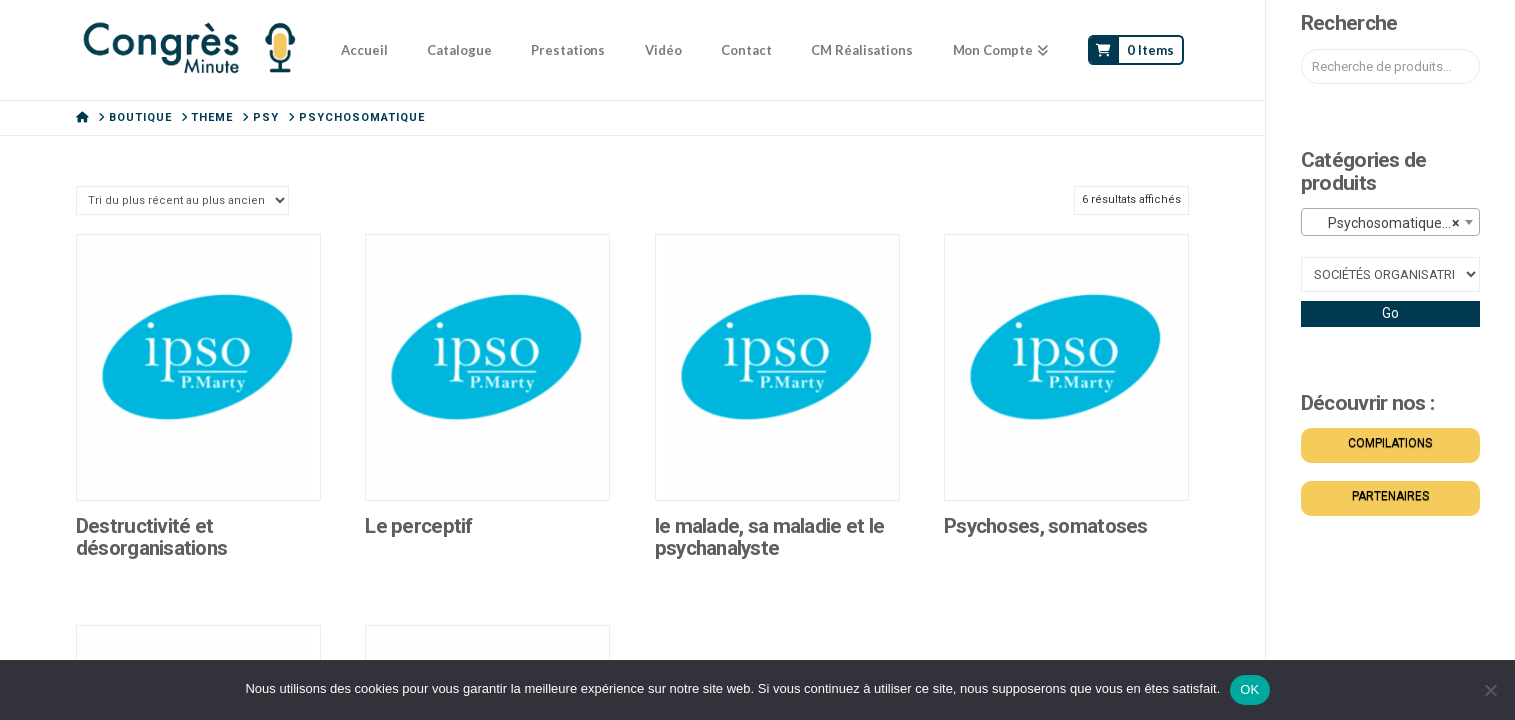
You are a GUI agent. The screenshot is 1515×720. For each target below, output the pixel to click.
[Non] (1490, 690)
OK (1249, 689)
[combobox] (1390, 222)
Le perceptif (418, 526)
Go (1390, 313)
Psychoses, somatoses (1046, 526)
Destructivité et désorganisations (151, 537)
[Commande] (182, 200)
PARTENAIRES (1390, 496)
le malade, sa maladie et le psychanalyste (769, 537)
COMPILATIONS (1390, 443)
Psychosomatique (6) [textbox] (1388, 223)
